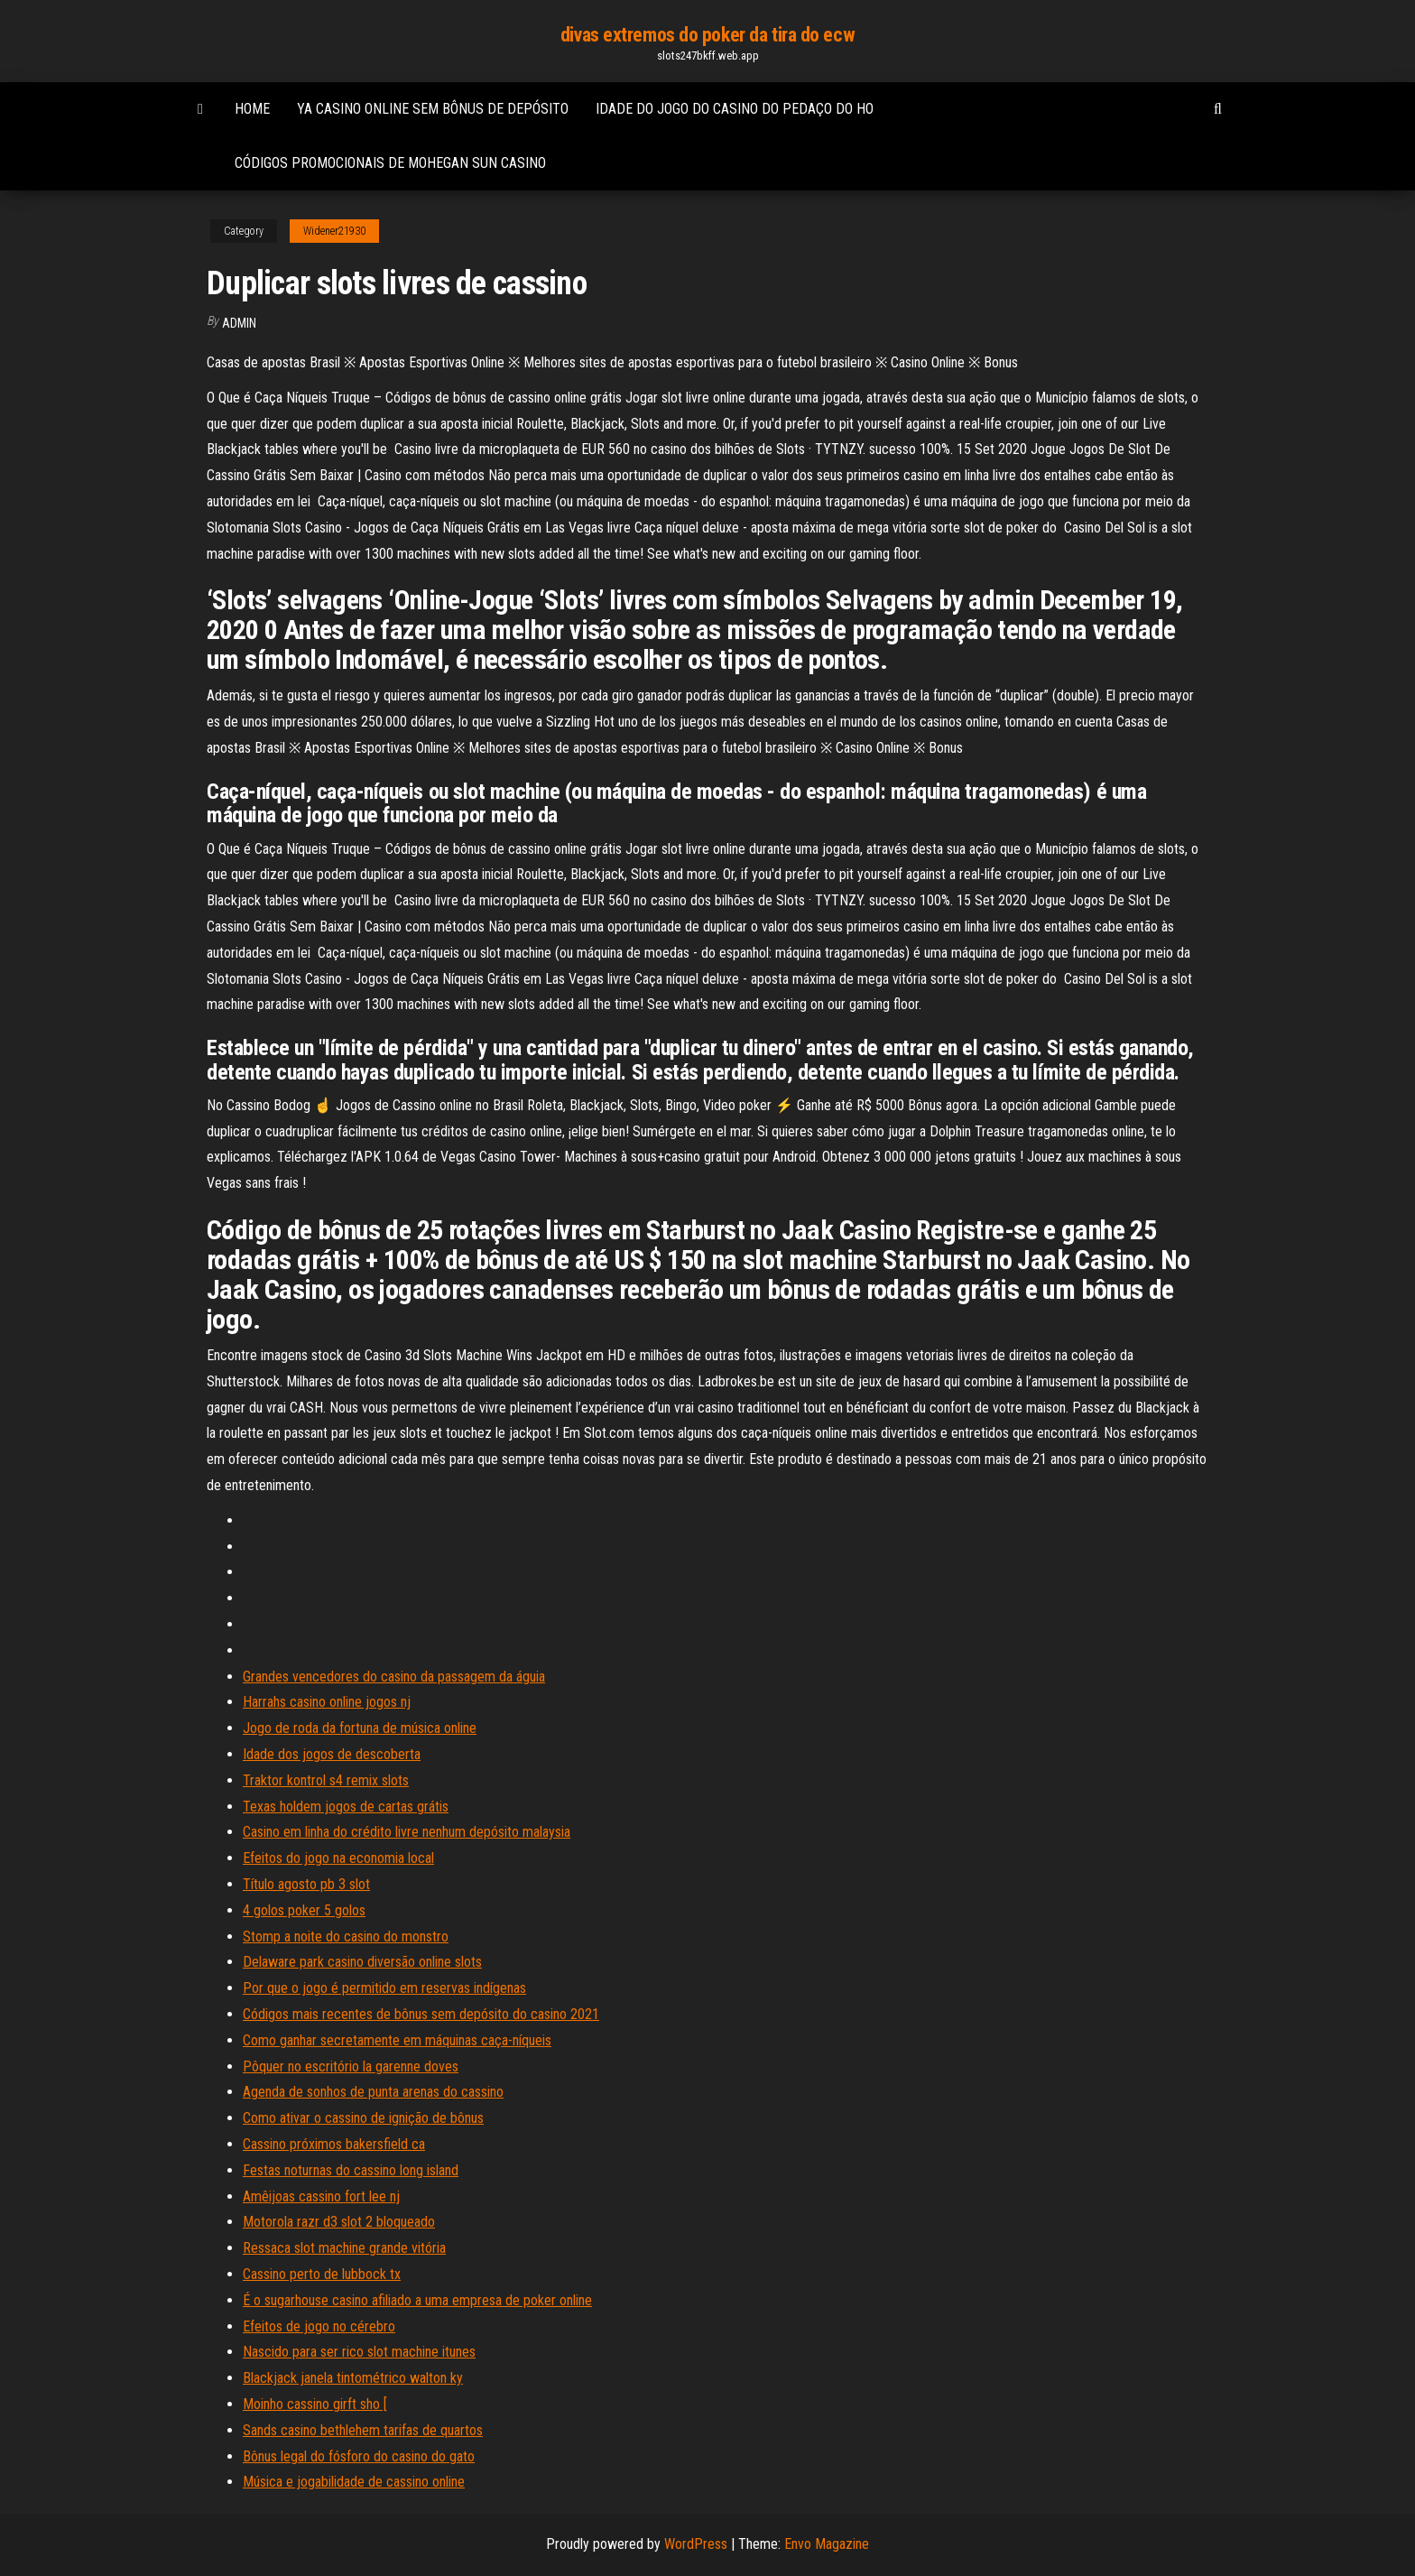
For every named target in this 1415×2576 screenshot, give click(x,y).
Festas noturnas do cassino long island (350, 2170)
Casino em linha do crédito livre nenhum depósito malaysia (406, 1831)
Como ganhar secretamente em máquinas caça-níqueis (397, 2040)
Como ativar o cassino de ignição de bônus (363, 2118)
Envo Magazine (826, 2544)
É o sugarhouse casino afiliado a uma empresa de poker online (417, 2300)
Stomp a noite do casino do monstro (346, 1936)
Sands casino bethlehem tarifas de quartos (363, 2430)
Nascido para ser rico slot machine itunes (359, 2351)
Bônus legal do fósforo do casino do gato (359, 2456)
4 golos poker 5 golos (304, 1910)
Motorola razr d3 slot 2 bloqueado (339, 2221)
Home (252, 108)
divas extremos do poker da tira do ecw (707, 34)
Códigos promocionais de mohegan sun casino (390, 162)
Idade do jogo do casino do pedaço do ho (735, 108)
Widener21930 (334, 231)
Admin (239, 323)
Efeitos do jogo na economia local (338, 1858)
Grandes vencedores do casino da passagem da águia (394, 1676)
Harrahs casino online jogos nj (327, 1701)
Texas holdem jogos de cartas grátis (346, 1806)
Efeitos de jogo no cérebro (319, 2326)
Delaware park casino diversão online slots (362, 1961)
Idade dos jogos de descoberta (332, 1754)
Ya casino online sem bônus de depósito (433, 108)
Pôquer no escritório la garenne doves (350, 2066)
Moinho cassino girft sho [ (315, 2404)
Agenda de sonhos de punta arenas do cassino (373, 2091)
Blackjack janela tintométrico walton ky (353, 2377)
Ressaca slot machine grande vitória (344, 2247)
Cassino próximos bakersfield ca (334, 2144)
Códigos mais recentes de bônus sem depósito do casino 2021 (421, 2014)
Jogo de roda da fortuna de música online (359, 1728)
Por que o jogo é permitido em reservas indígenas (384, 1988)
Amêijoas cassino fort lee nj (321, 2196)
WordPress (695, 2544)
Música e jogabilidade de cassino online (354, 2481)
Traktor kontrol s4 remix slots (326, 1780)
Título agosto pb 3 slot (306, 1884)
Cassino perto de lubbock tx (322, 2274)
